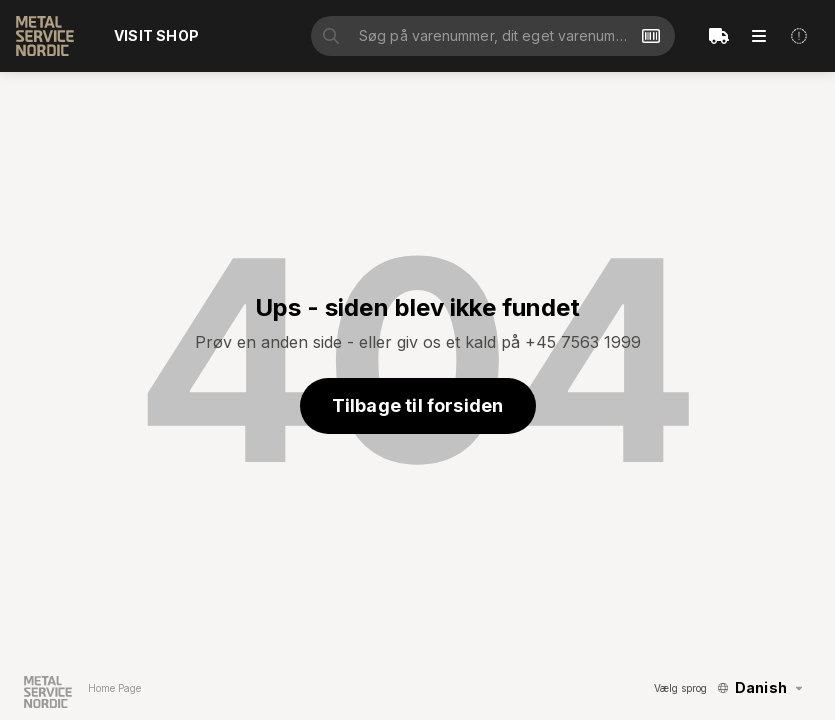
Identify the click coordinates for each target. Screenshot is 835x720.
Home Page (114, 688)
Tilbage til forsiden (418, 405)
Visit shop (156, 35)
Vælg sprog (680, 688)
